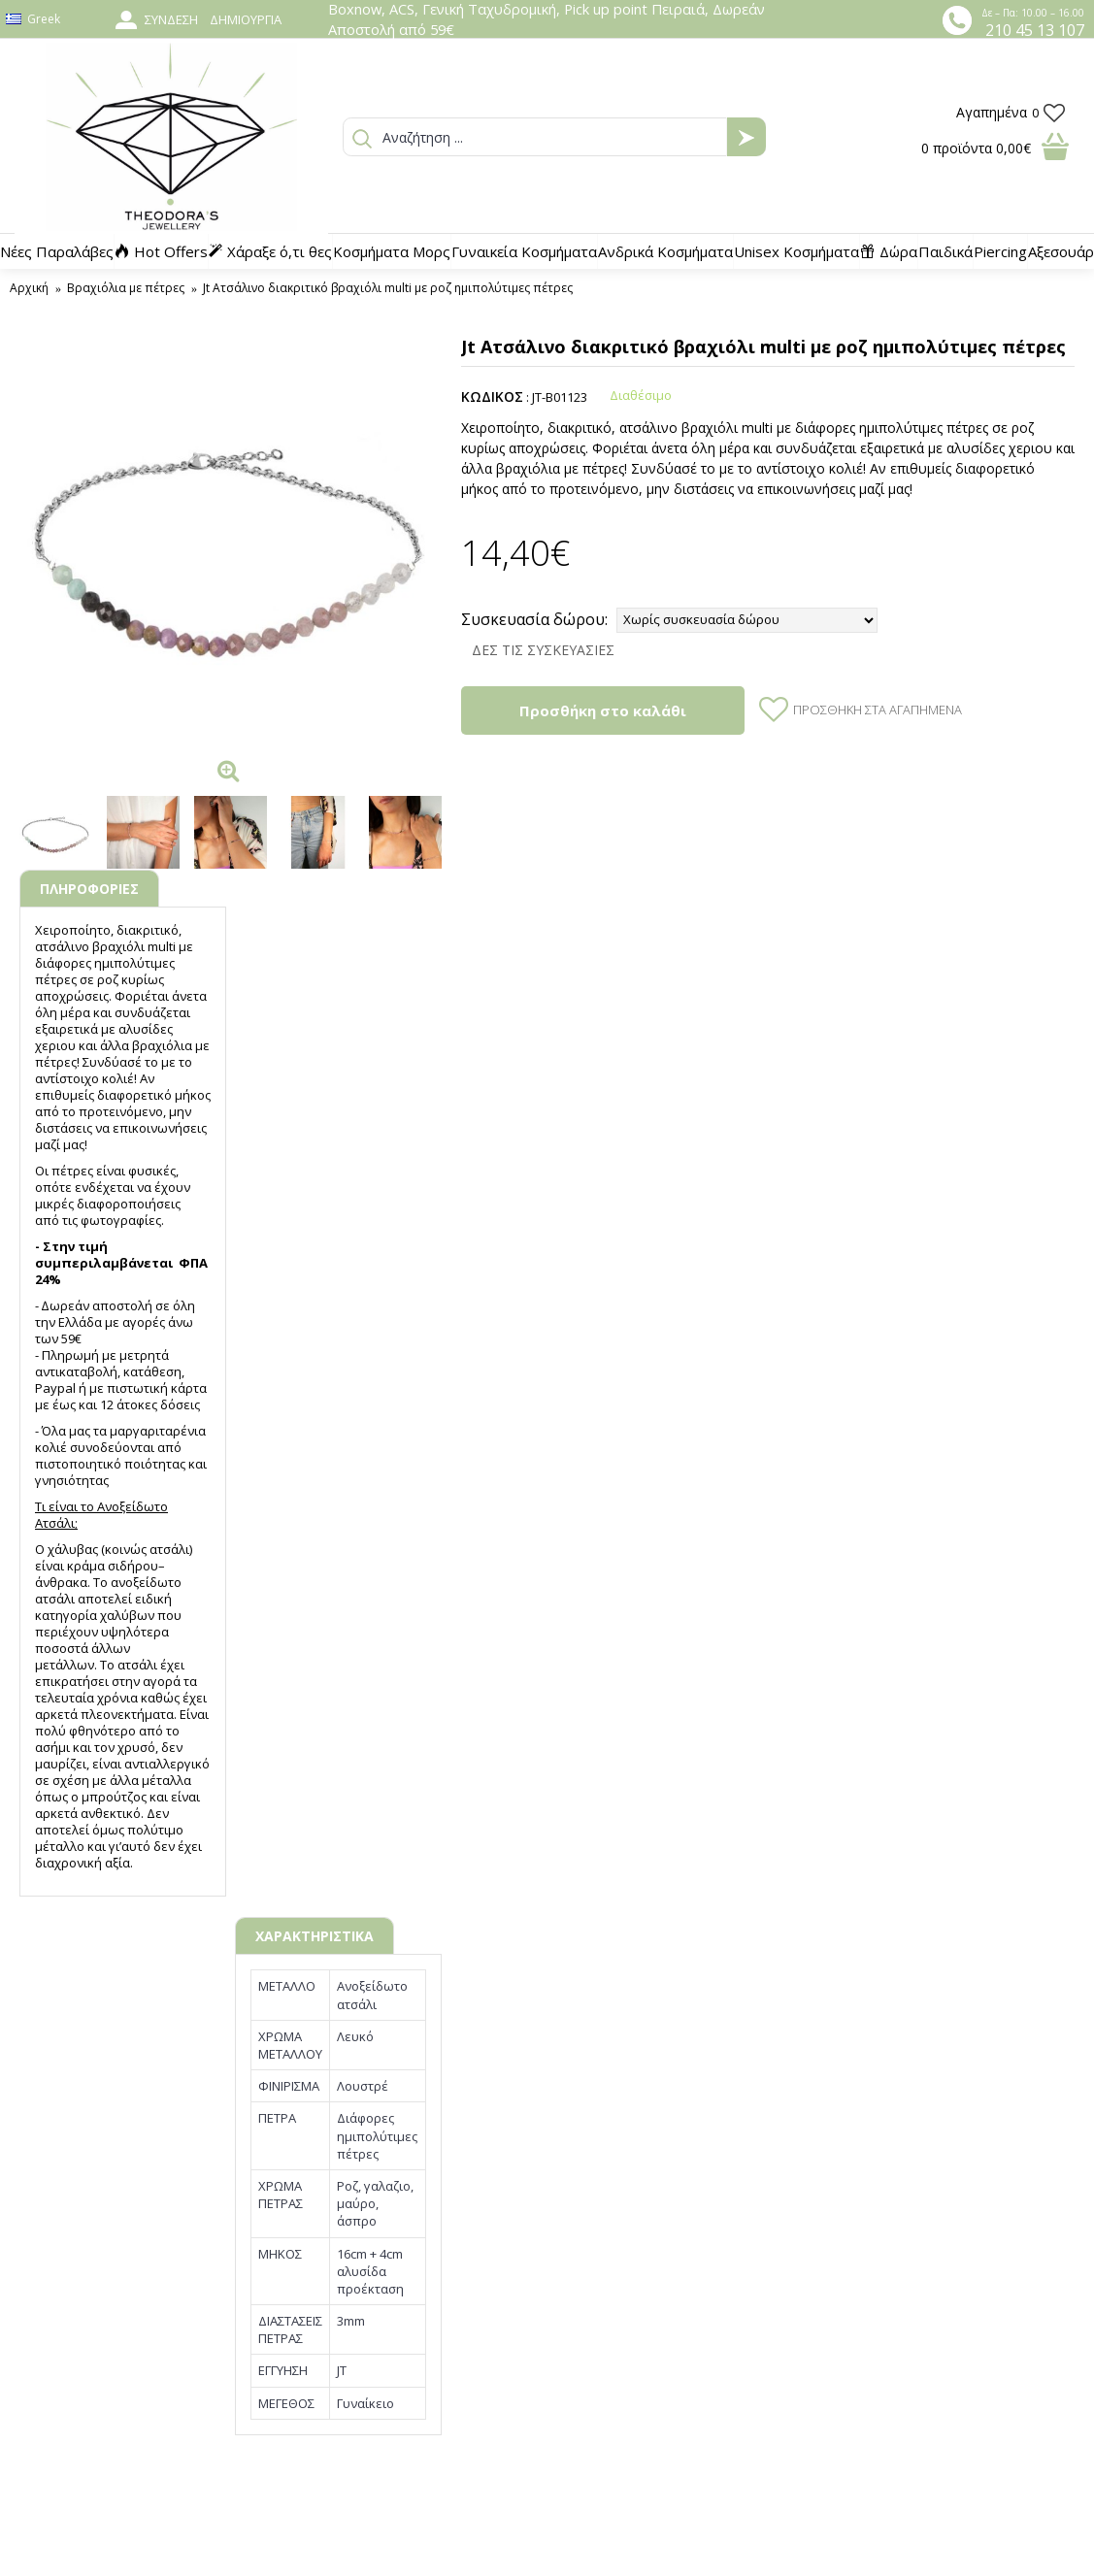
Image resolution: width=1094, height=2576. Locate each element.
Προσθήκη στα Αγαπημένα (877, 709)
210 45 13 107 (1034, 30)
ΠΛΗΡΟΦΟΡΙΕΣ (89, 888)
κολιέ (118, 1078)
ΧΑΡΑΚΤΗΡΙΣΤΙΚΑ (314, 1936)
